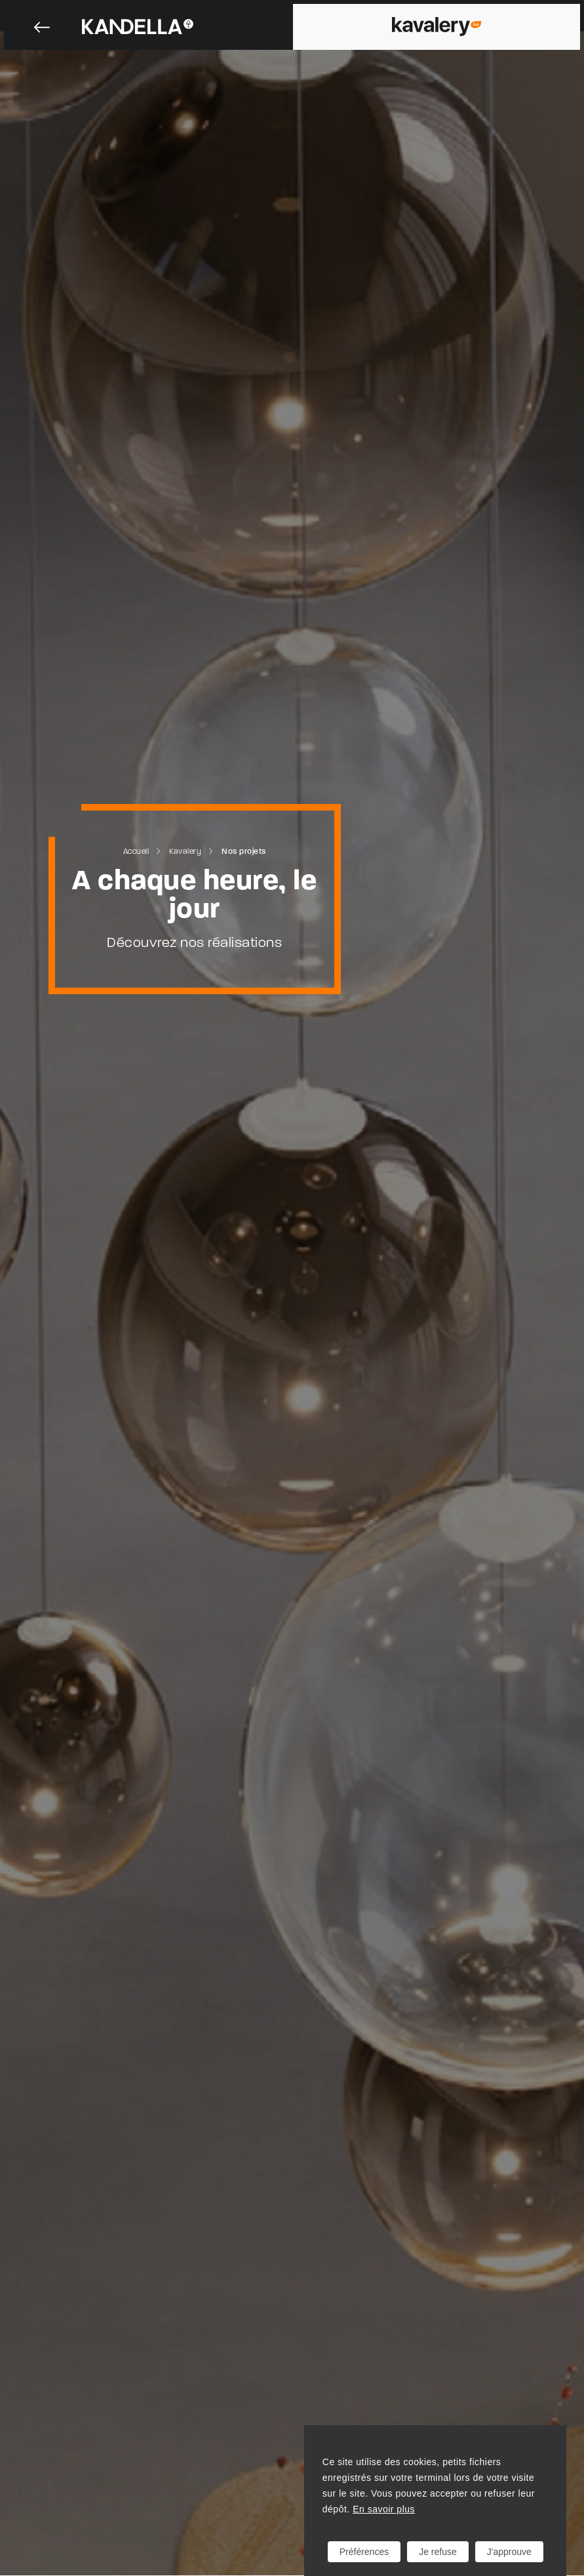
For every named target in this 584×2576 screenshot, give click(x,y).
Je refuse (438, 2551)
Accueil (136, 852)
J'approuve (509, 2551)
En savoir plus (384, 2509)
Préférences (364, 2551)
